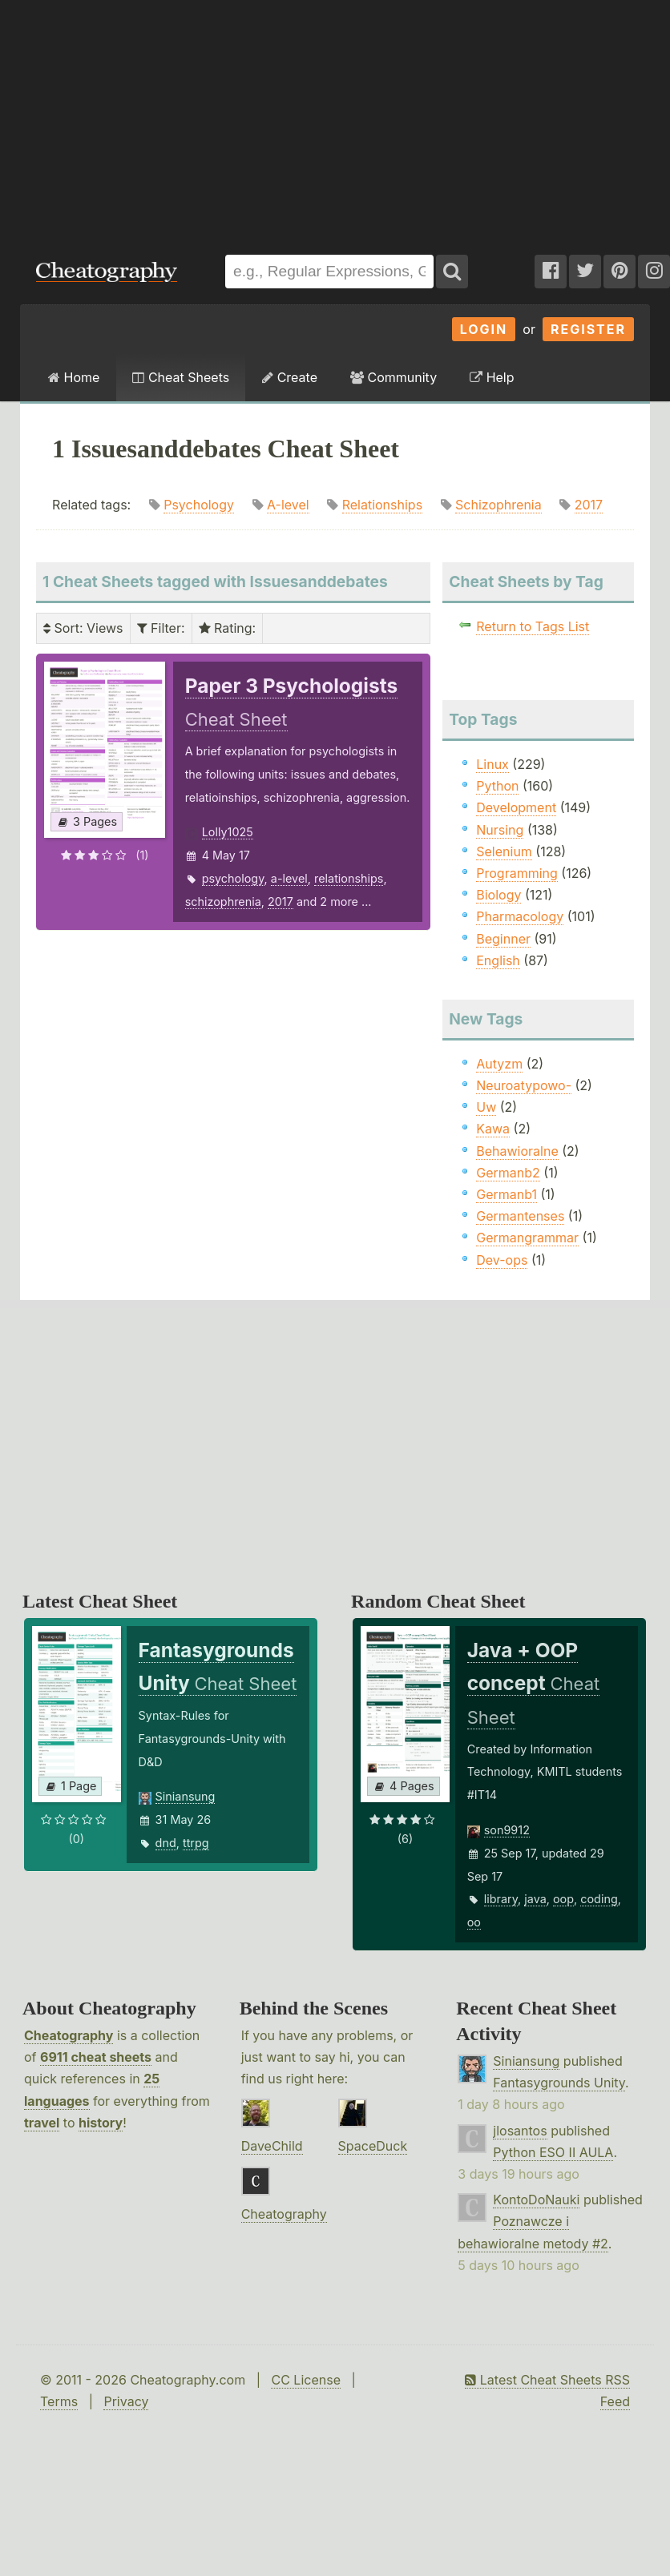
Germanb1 (506, 1194)
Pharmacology (519, 916)
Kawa (493, 1129)
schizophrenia (223, 901)
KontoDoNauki (536, 2200)
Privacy (125, 2401)
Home (73, 377)
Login (484, 329)
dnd (165, 1842)
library (501, 1899)
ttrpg (196, 1842)
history (101, 2123)
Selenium (504, 851)
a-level (289, 878)
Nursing (499, 830)
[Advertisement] (335, 119)
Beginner (503, 939)
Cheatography (68, 2035)
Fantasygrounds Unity (559, 2083)
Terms (59, 2401)
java (535, 1899)
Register (588, 329)
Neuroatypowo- (523, 1085)
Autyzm (499, 1064)
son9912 (507, 1830)
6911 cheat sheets (95, 2057)
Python (497, 786)
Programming (517, 873)
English (498, 960)
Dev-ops (501, 1260)
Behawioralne (517, 1151)
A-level (288, 505)
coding (598, 1899)
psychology (233, 878)
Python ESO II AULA (553, 2152)
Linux (492, 764)
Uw (486, 1107)
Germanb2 (508, 1173)
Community (393, 377)
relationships (348, 878)
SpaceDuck (373, 2146)
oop (563, 1899)
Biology (498, 895)
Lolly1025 (227, 832)
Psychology (198, 505)
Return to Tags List (532, 626)
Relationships (382, 505)
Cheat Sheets (180, 377)
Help (492, 377)
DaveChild (272, 2146)
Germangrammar (527, 1238)
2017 (589, 505)
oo (474, 1922)
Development (516, 807)
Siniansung (185, 1796)
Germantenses (520, 1216)
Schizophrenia (498, 505)
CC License (306, 2380)
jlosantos (520, 2131)
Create (289, 377)
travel (41, 2123)
